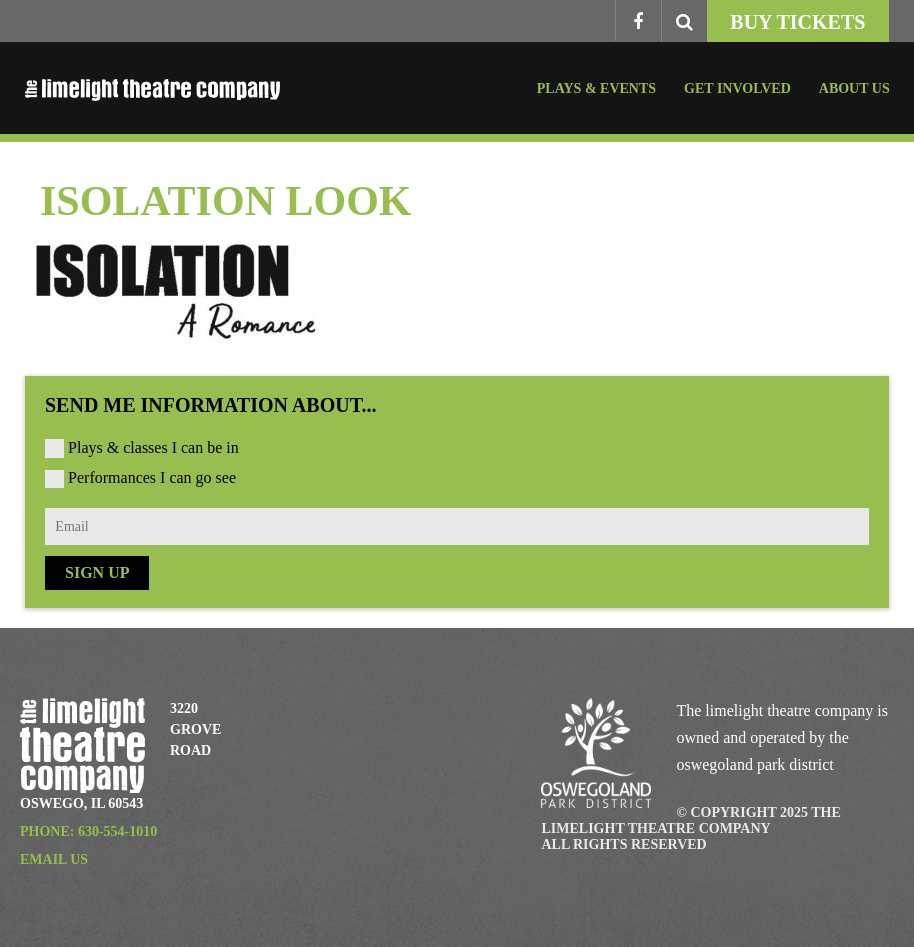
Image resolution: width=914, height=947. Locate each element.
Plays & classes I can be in (153, 447)
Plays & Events (596, 88)
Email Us (54, 859)
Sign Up (97, 572)
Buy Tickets (797, 22)
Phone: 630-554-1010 (88, 831)
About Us (854, 88)
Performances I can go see (152, 477)
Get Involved (737, 88)
